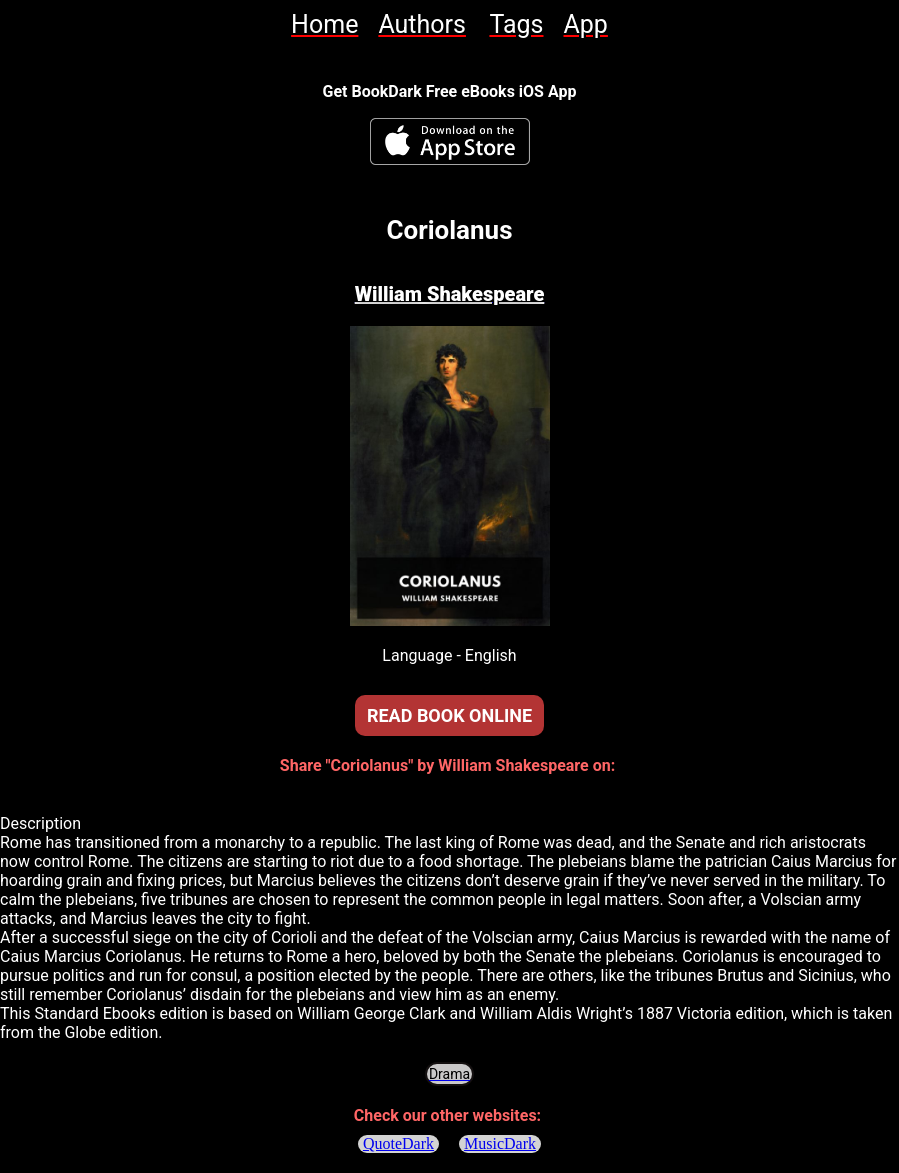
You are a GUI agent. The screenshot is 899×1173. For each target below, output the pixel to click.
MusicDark (500, 1143)
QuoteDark (398, 1143)
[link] (324, 24)
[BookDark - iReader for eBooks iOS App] (450, 141)
